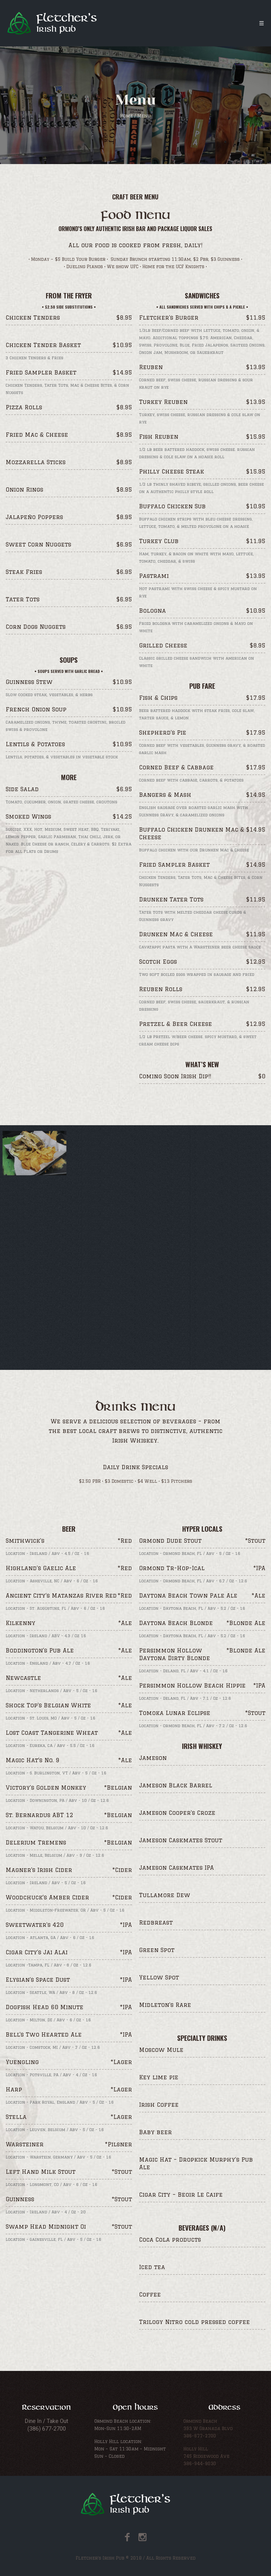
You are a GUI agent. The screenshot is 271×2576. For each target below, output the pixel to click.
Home (126, 115)
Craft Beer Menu (135, 196)
